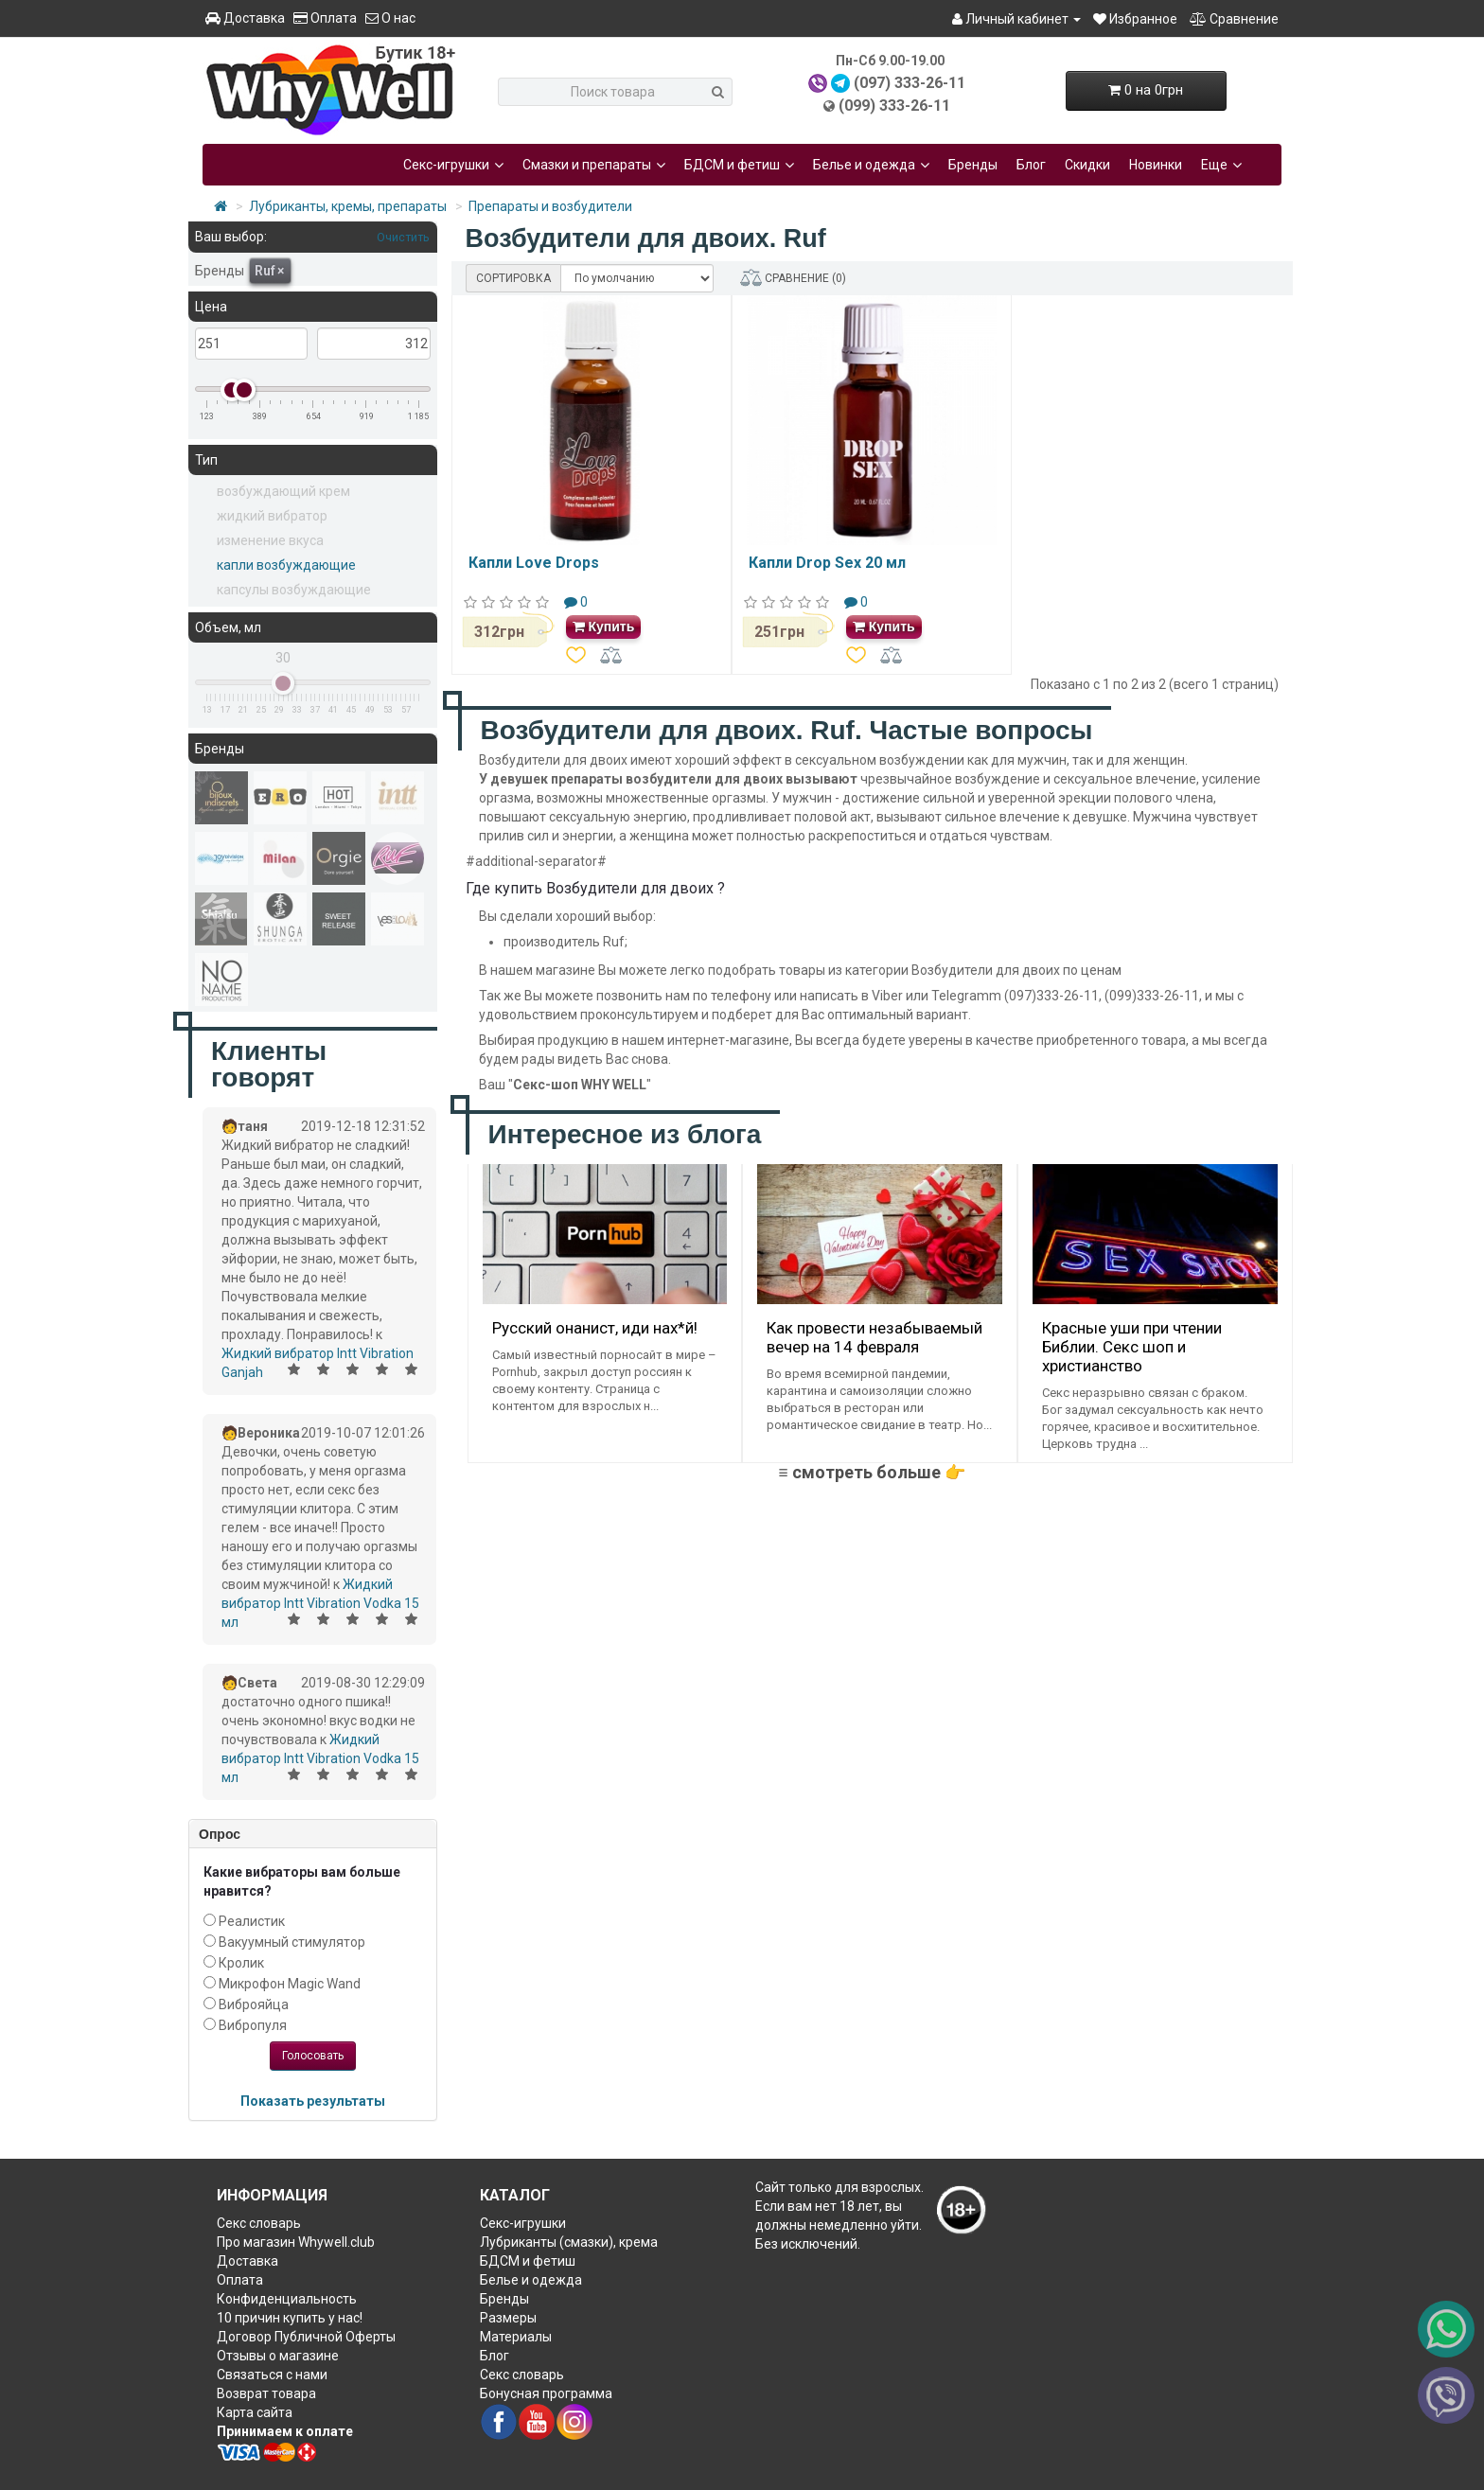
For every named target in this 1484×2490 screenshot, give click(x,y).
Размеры (508, 2317)
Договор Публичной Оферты (306, 2336)
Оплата (325, 18)
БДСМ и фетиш (739, 164)
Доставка (245, 18)
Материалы (516, 2336)
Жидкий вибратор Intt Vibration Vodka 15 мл (320, 1603)
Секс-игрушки (453, 164)
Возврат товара (266, 2393)
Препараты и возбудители (550, 206)
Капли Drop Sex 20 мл (827, 563)
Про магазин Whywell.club (296, 2242)
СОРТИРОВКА (513, 278)
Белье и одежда (871, 164)
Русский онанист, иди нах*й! (595, 1327)
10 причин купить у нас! (289, 2317)
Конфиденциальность (287, 2298)
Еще (1221, 164)
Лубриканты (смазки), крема (569, 2242)
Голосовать (313, 2055)
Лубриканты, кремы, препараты (348, 206)
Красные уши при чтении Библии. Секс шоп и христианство (1132, 1346)
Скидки (1087, 164)
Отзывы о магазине (278, 2355)
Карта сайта (254, 2412)
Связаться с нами (272, 2374)
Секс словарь (259, 2223)
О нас (390, 18)
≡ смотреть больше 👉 (871, 1472)
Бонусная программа (546, 2393)
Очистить (402, 237)
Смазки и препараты (593, 164)
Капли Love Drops (533, 563)
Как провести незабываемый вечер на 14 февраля (874, 1337)
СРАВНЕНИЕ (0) (793, 278)
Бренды (973, 164)
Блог (1031, 164)
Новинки (1155, 164)
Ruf (269, 270)
